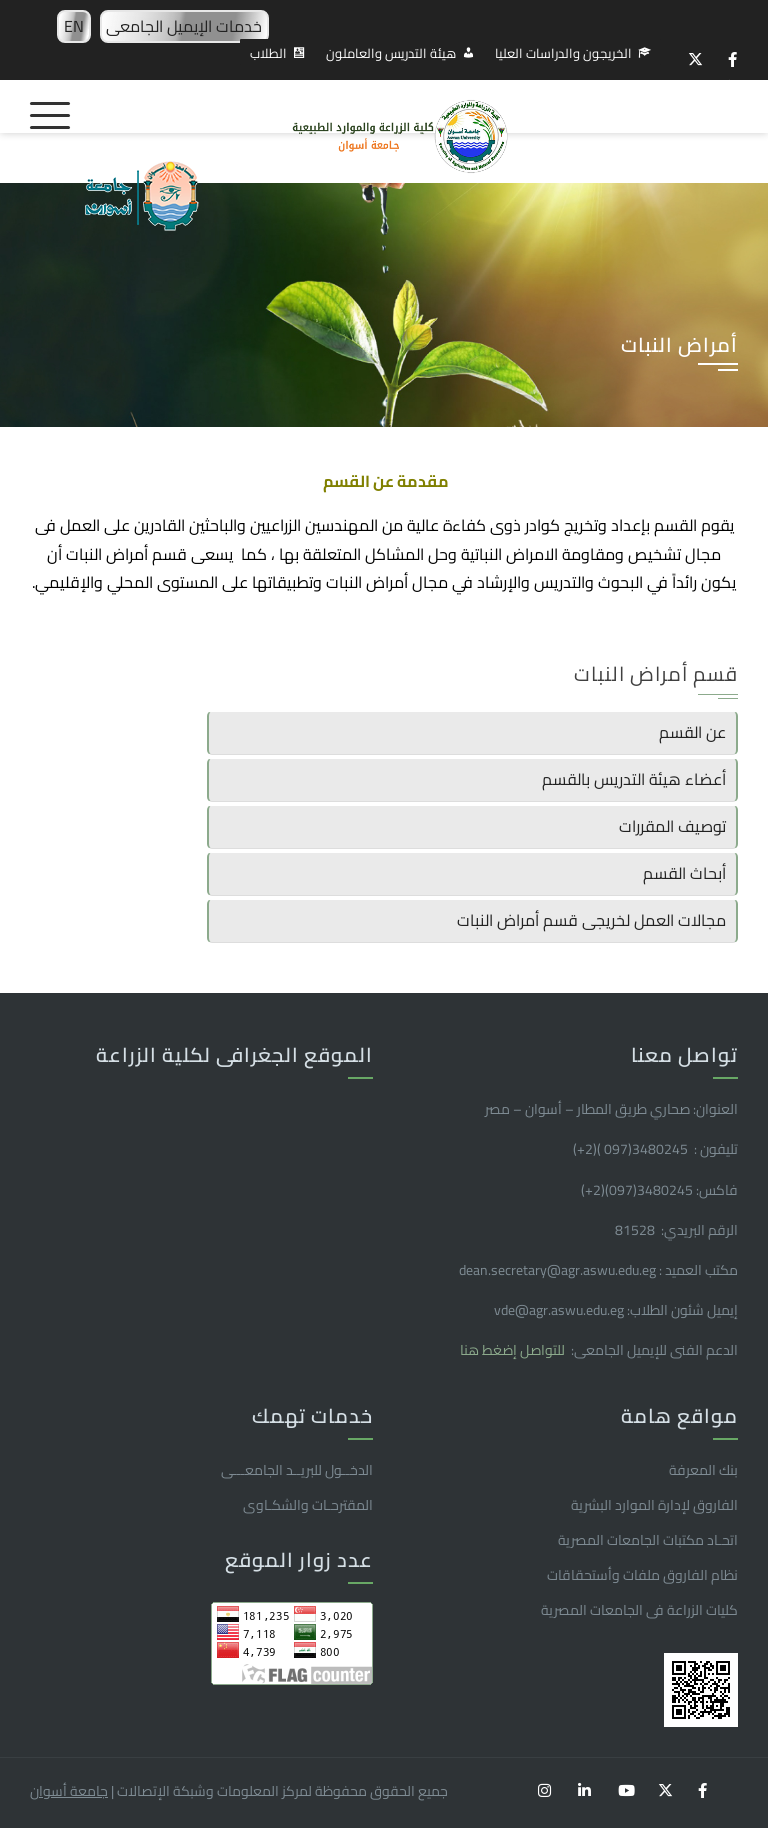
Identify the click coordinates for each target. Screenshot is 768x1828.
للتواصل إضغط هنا (514, 1350)
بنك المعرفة (703, 1470)
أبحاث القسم (684, 873)
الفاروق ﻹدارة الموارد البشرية (654, 1505)
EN (74, 26)
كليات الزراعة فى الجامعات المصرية (639, 1610)
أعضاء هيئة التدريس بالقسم (634, 779)
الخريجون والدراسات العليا (563, 53)
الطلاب (268, 53)
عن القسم (692, 732)
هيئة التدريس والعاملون (391, 53)
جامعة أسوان (69, 1791)
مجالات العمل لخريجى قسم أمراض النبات (591, 920)
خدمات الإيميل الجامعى (184, 26)
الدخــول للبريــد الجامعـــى (297, 1470)
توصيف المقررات (672, 826)
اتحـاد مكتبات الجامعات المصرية (648, 1540)
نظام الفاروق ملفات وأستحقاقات (642, 1575)
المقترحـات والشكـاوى (308, 1505)
